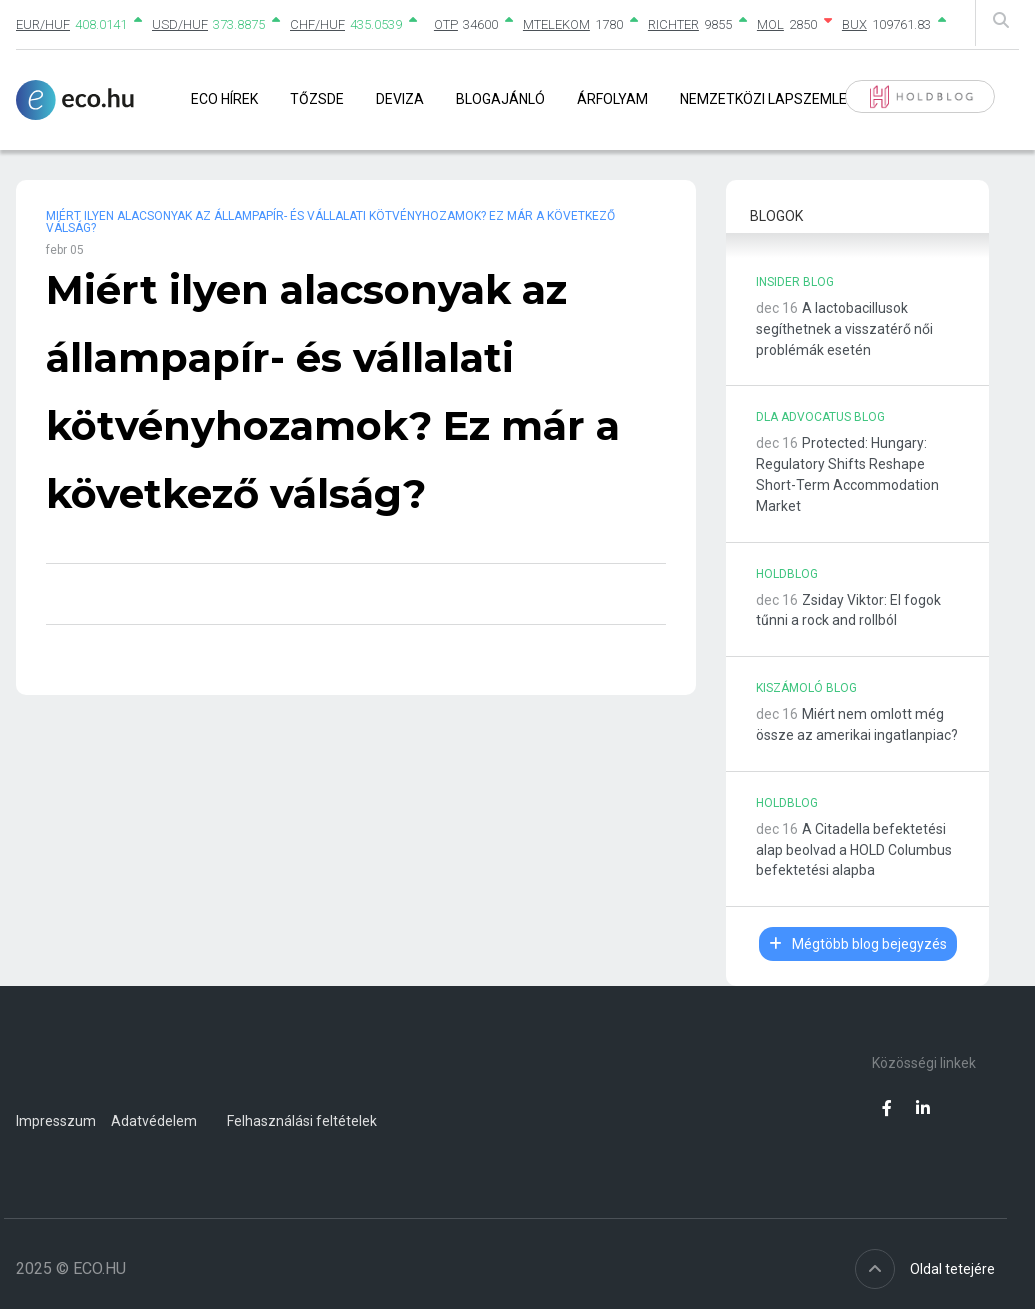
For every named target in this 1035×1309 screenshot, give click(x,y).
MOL (770, 24)
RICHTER (673, 24)
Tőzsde (317, 99)
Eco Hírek (224, 99)
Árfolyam (612, 99)
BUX (854, 24)
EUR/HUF (43, 24)
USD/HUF (180, 24)
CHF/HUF (317, 24)
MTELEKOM (556, 24)
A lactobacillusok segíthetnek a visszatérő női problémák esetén (844, 329)
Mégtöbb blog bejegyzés (858, 944)
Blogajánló (500, 99)
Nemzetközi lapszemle (763, 99)
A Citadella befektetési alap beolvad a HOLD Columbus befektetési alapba (854, 850)
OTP (446, 24)
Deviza (400, 99)
